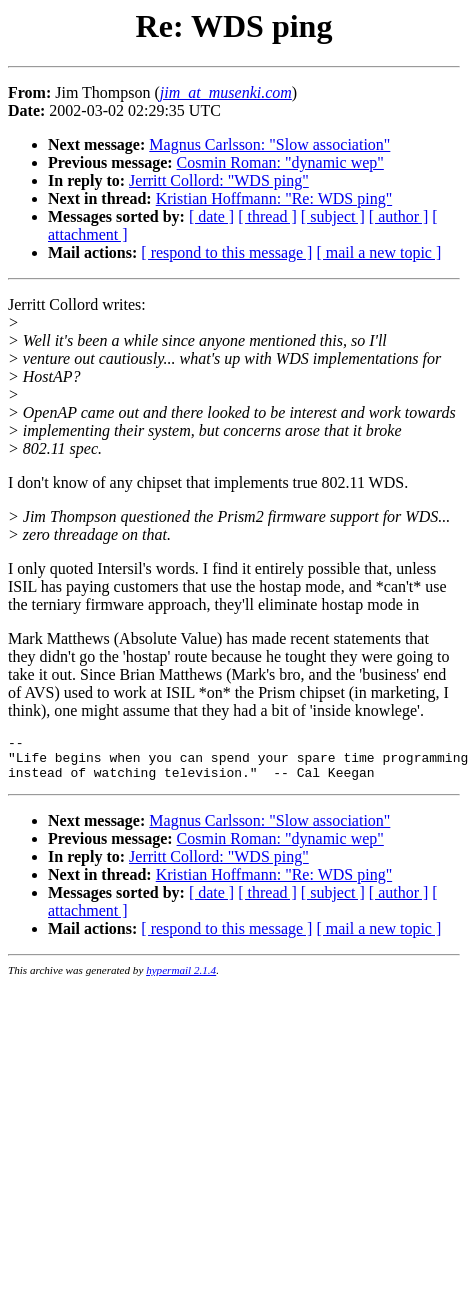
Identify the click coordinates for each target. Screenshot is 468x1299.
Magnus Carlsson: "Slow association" (269, 144)
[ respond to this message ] (226, 252)
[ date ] (211, 216)
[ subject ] (333, 216)
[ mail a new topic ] (378, 252)
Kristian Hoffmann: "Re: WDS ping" (274, 198)
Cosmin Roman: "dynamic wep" (280, 162)
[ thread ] (267, 216)
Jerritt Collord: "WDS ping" (219, 180)
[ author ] (399, 216)
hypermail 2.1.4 (181, 979)
